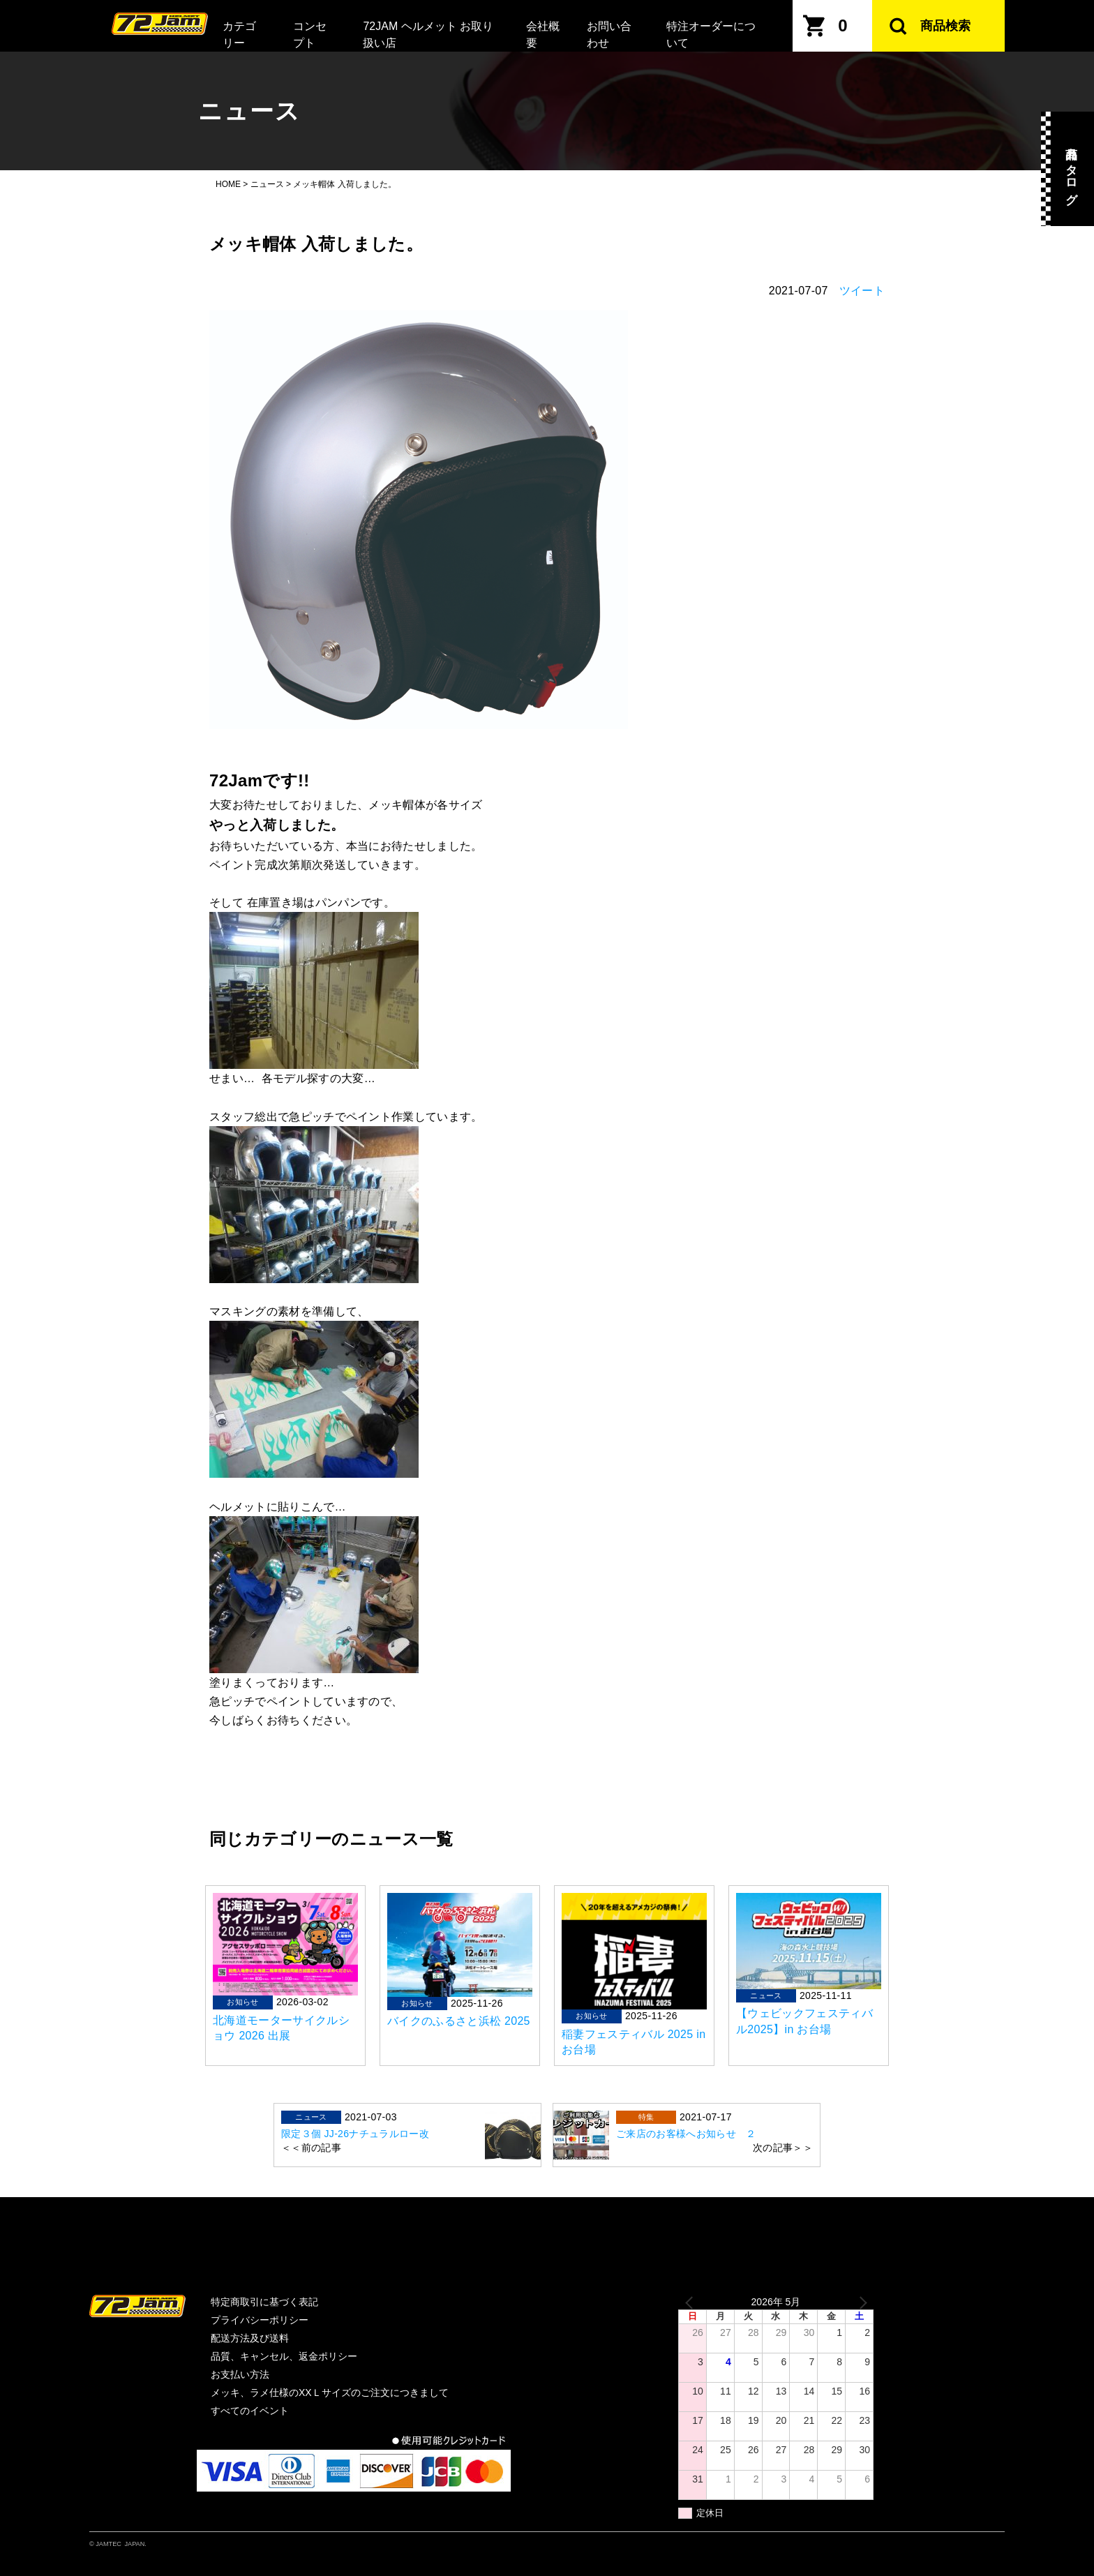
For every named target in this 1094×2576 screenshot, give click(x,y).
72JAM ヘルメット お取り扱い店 (428, 34)
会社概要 (543, 34)
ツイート (862, 291)
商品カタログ (1071, 169)
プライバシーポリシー (259, 2320)
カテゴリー (239, 34)
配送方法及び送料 (250, 2338)
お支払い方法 (240, 2374)
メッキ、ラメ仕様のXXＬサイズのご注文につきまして (330, 2392)
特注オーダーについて (711, 34)
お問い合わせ (609, 34)
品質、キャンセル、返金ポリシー (284, 2356)
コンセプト (310, 34)
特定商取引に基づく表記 (264, 2301)
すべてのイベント (250, 2410)
